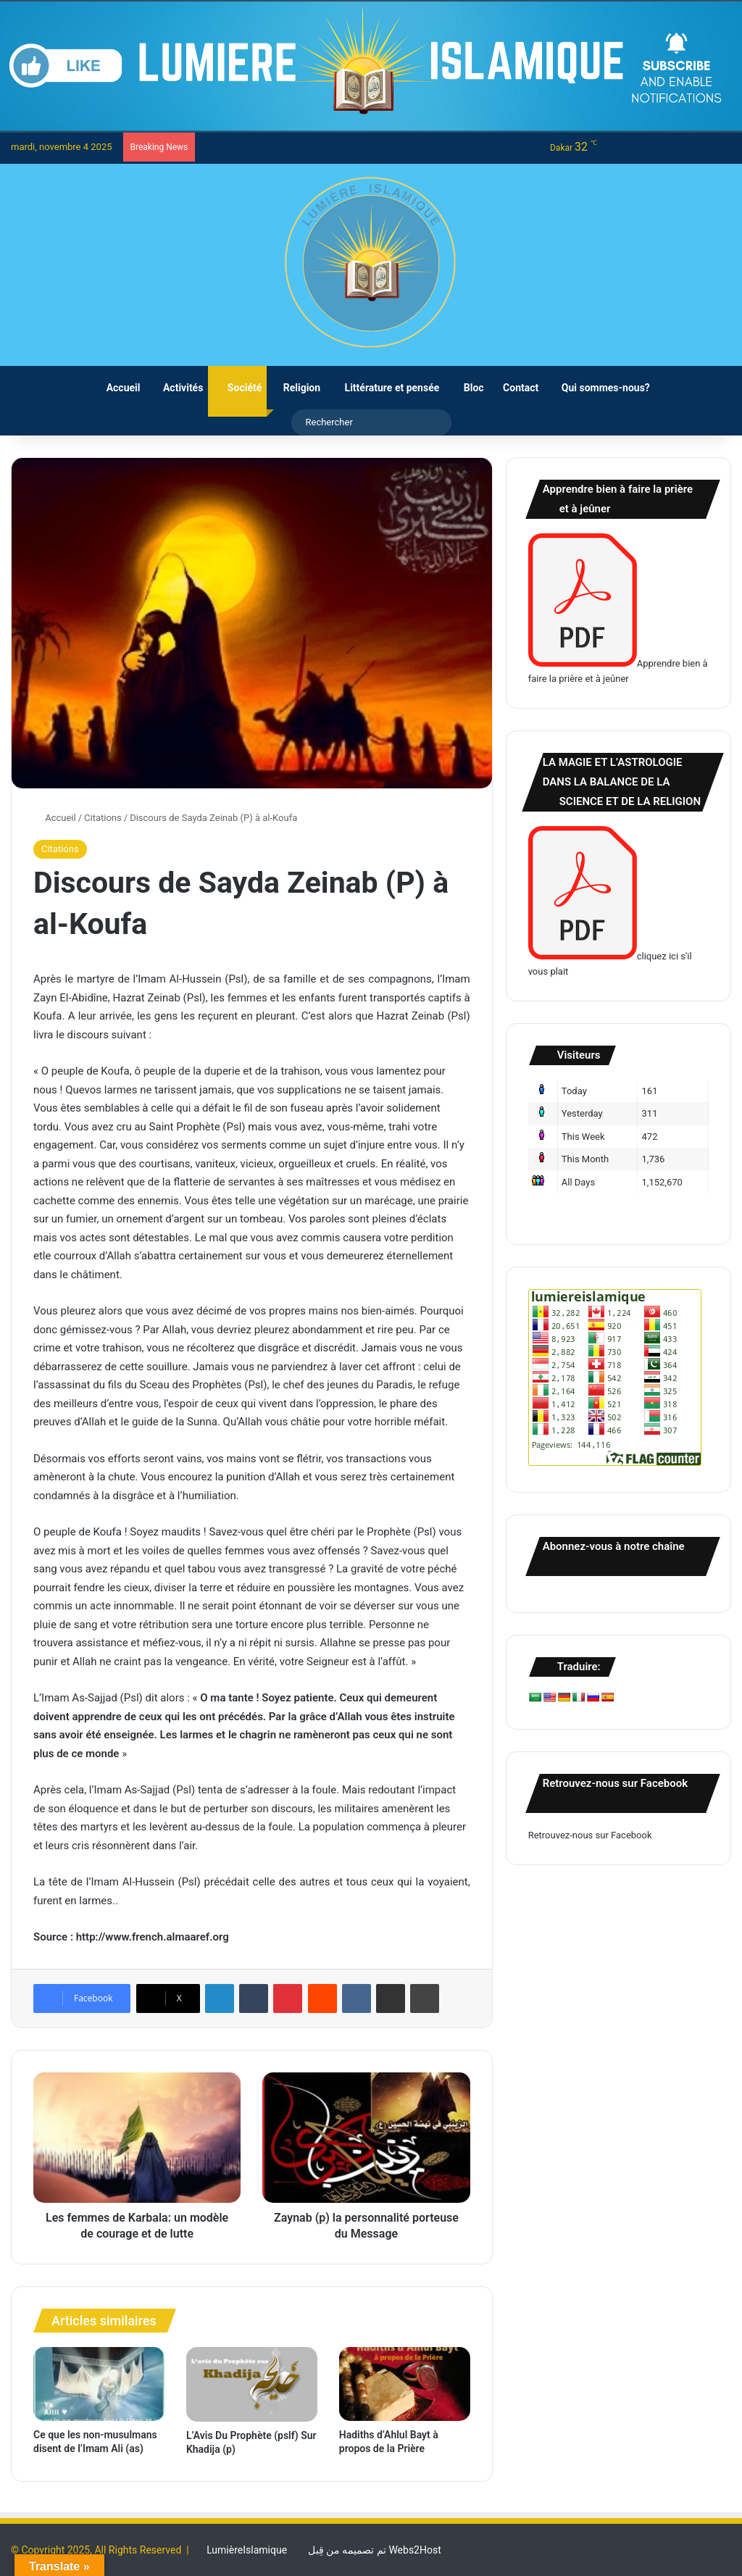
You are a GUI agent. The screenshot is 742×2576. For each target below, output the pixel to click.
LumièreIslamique (247, 2550)
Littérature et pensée (384, 387)
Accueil (116, 387)
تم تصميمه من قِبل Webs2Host (374, 2550)
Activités (176, 387)
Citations (103, 817)
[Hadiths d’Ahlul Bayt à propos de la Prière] (404, 2384)
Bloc (466, 387)
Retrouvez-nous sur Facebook (590, 1835)
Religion (296, 387)
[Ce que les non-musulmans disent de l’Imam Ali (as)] (98, 2384)
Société (237, 387)
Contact (516, 387)
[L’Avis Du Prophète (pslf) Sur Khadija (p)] (251, 2384)
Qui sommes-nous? (599, 387)
